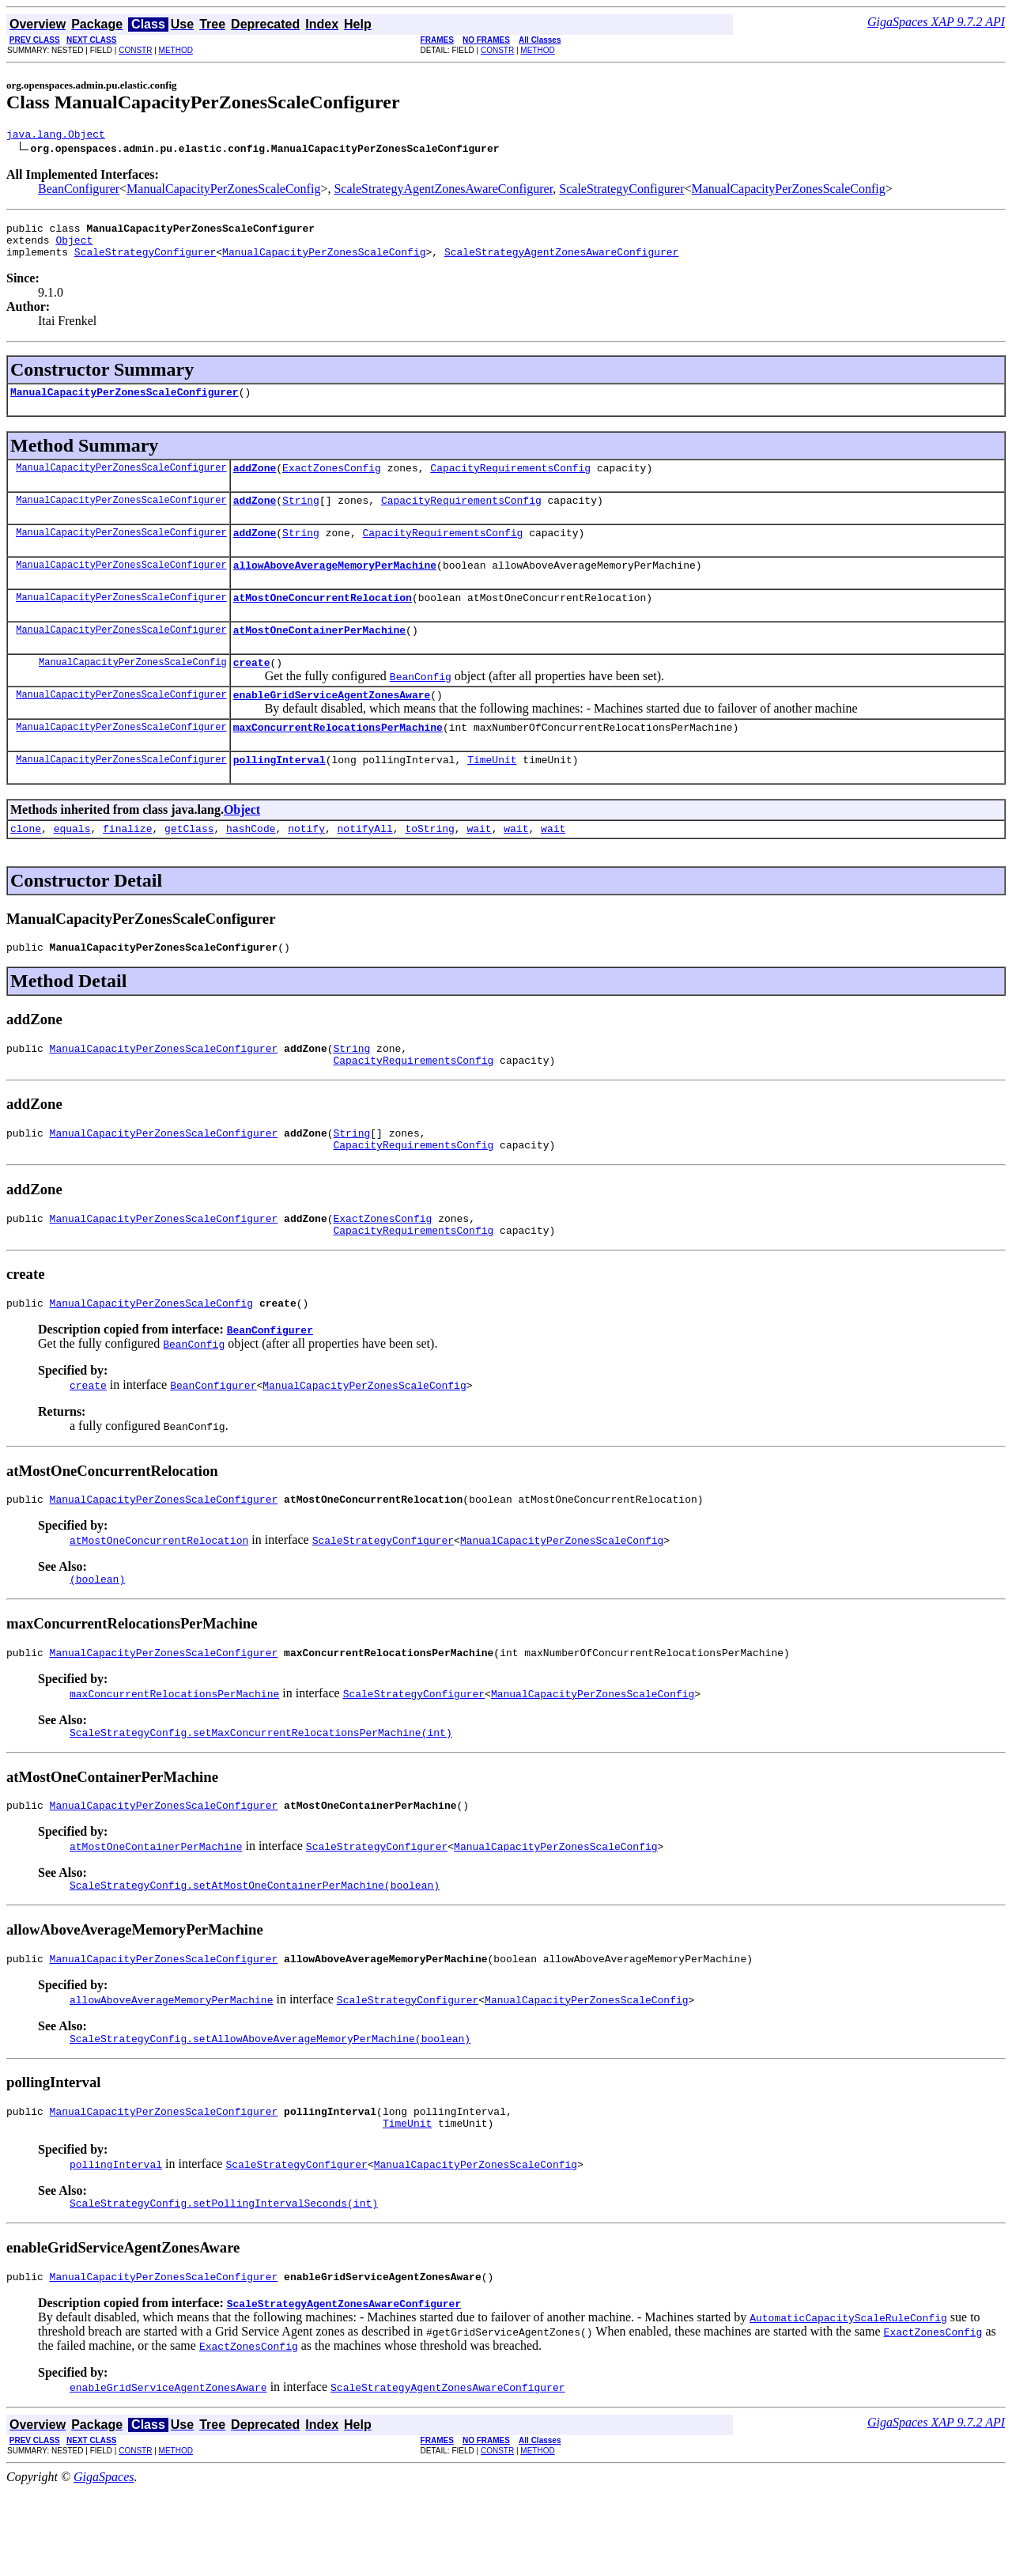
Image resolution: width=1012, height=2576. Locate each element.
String (300, 516)
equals (72, 866)
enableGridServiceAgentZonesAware (332, 725)
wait (478, 866)
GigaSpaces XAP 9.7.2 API (936, 21)
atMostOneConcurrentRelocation (322, 621)
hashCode (250, 866)
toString (429, 866)
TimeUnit (491, 795)
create (251, 690)
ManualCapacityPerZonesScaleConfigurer (124, 403)
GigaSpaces (104, 2562)
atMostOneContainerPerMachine (319, 656)
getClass (188, 866)
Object (74, 247)
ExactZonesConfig (331, 482)
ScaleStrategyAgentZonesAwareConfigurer (443, 191)
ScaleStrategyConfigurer (621, 191)
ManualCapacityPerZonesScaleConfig (223, 191)
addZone (255, 482)
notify (306, 866)
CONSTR (135, 50)
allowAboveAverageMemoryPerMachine (334, 586)
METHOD (176, 50)
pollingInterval (279, 795)
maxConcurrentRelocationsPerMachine (338, 760)
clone (25, 866)
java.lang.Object (55, 136)
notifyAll (365, 866)
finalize (127, 866)
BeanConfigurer (78, 191)
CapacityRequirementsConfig (510, 482)
